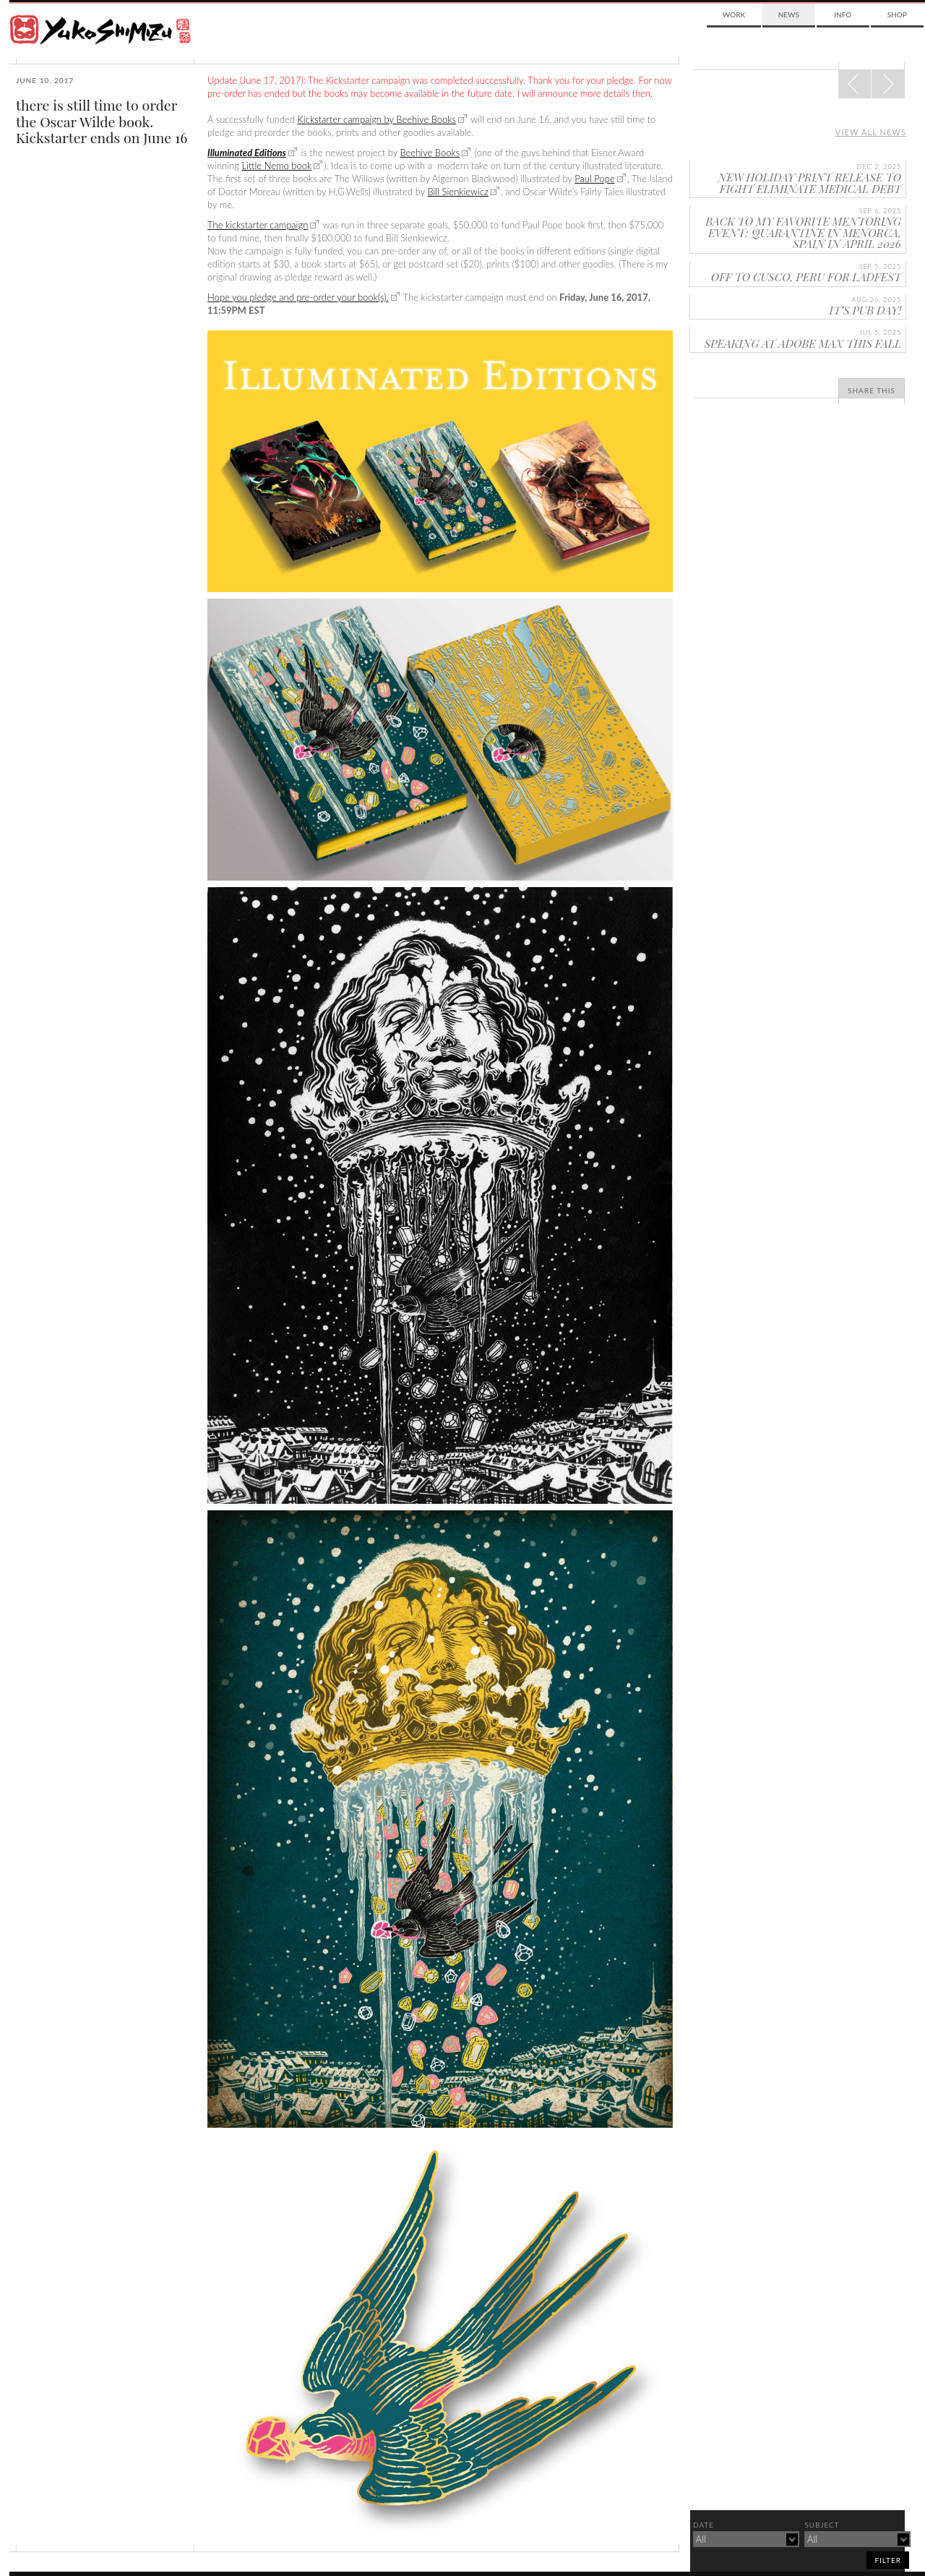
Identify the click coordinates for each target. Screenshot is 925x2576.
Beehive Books (430, 152)
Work (734, 14)
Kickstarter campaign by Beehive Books (377, 119)
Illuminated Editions (246, 152)
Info (842, 14)
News (788, 14)
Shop (897, 14)
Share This (871, 390)
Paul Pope (594, 178)
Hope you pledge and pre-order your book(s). (297, 297)
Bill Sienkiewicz (457, 191)
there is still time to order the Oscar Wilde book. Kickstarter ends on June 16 (101, 121)
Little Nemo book (276, 165)
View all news (870, 132)
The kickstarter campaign (257, 225)
